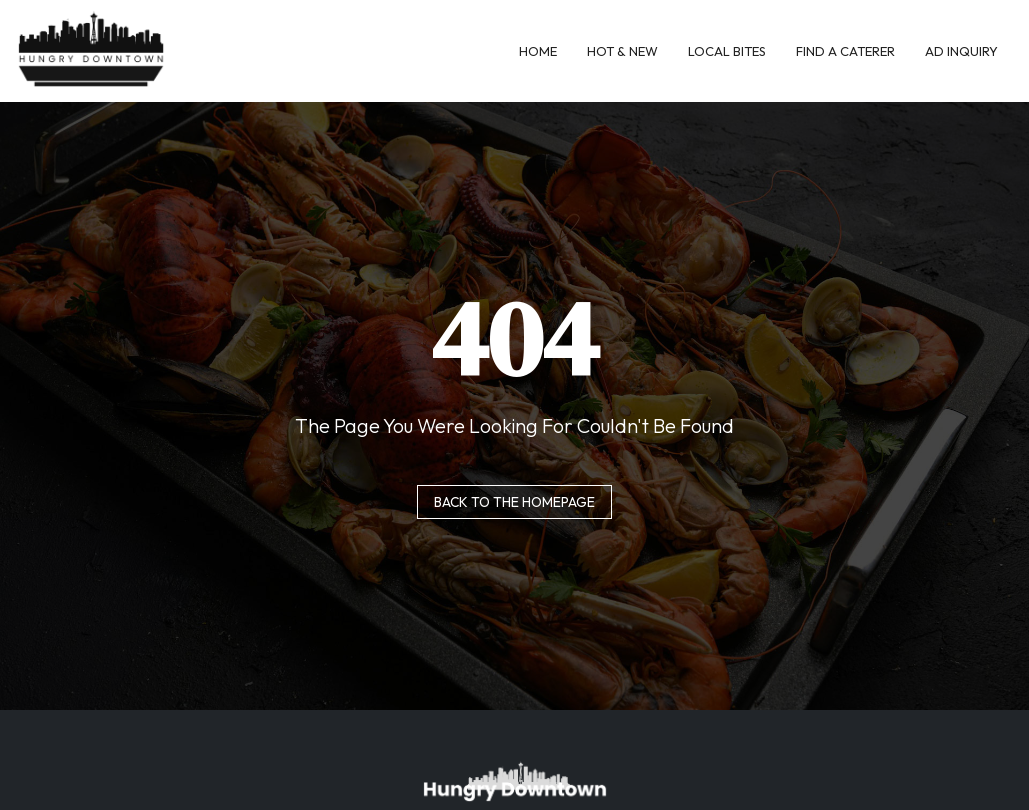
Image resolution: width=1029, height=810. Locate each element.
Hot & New (622, 51)
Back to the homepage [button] (514, 502)
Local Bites (727, 51)
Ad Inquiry (961, 51)
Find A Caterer (845, 51)
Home (538, 51)
